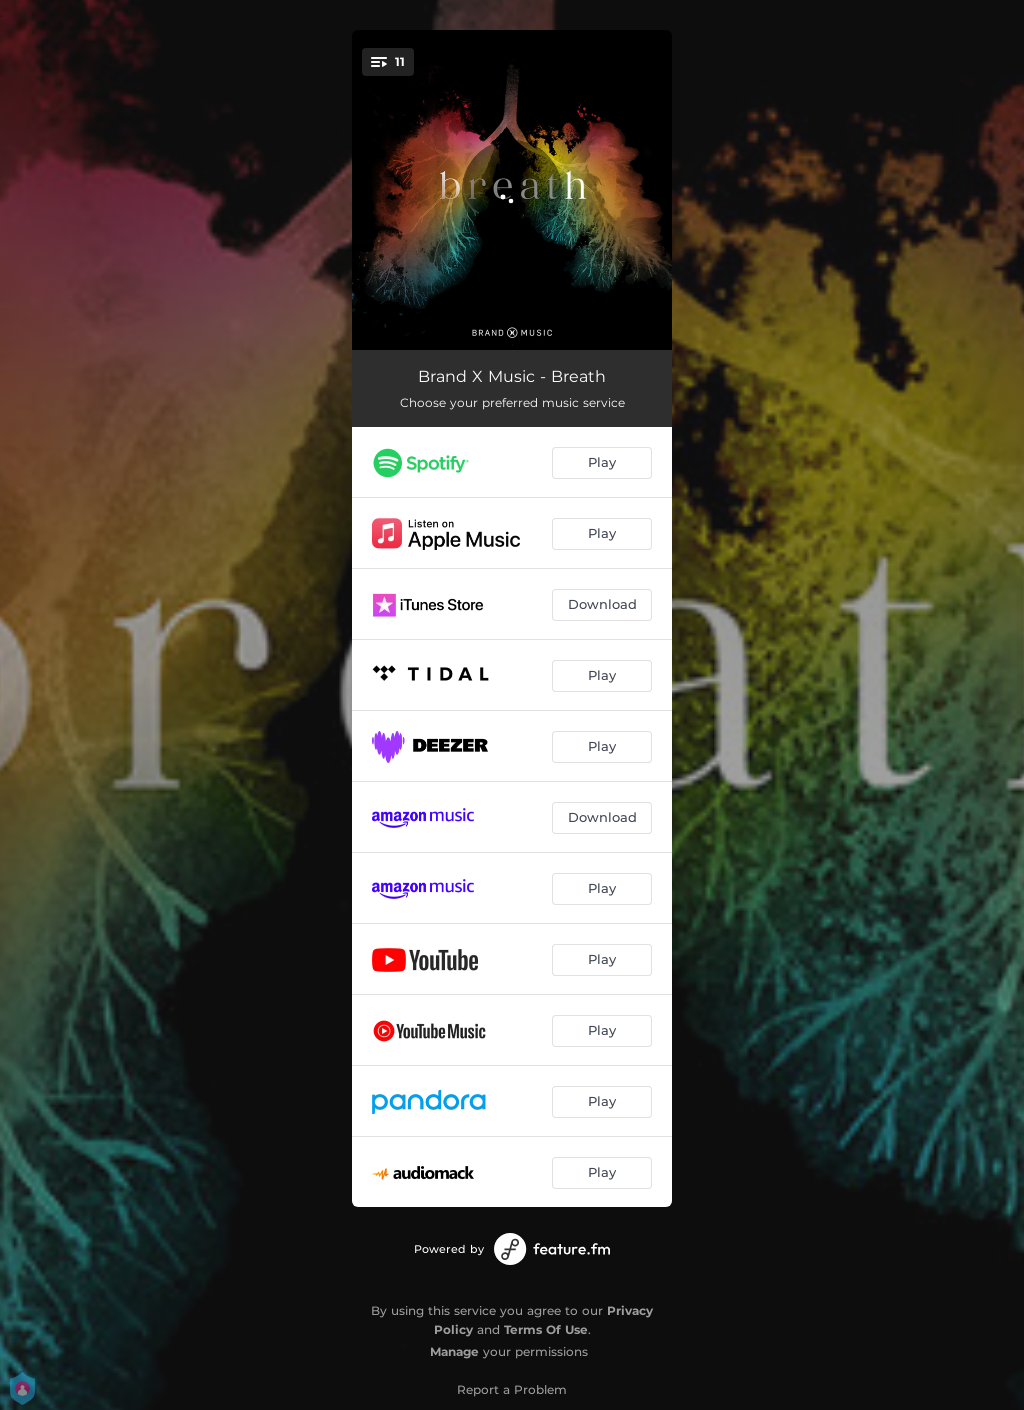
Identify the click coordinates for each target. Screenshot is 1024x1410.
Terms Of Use (546, 1329)
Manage (454, 1351)
